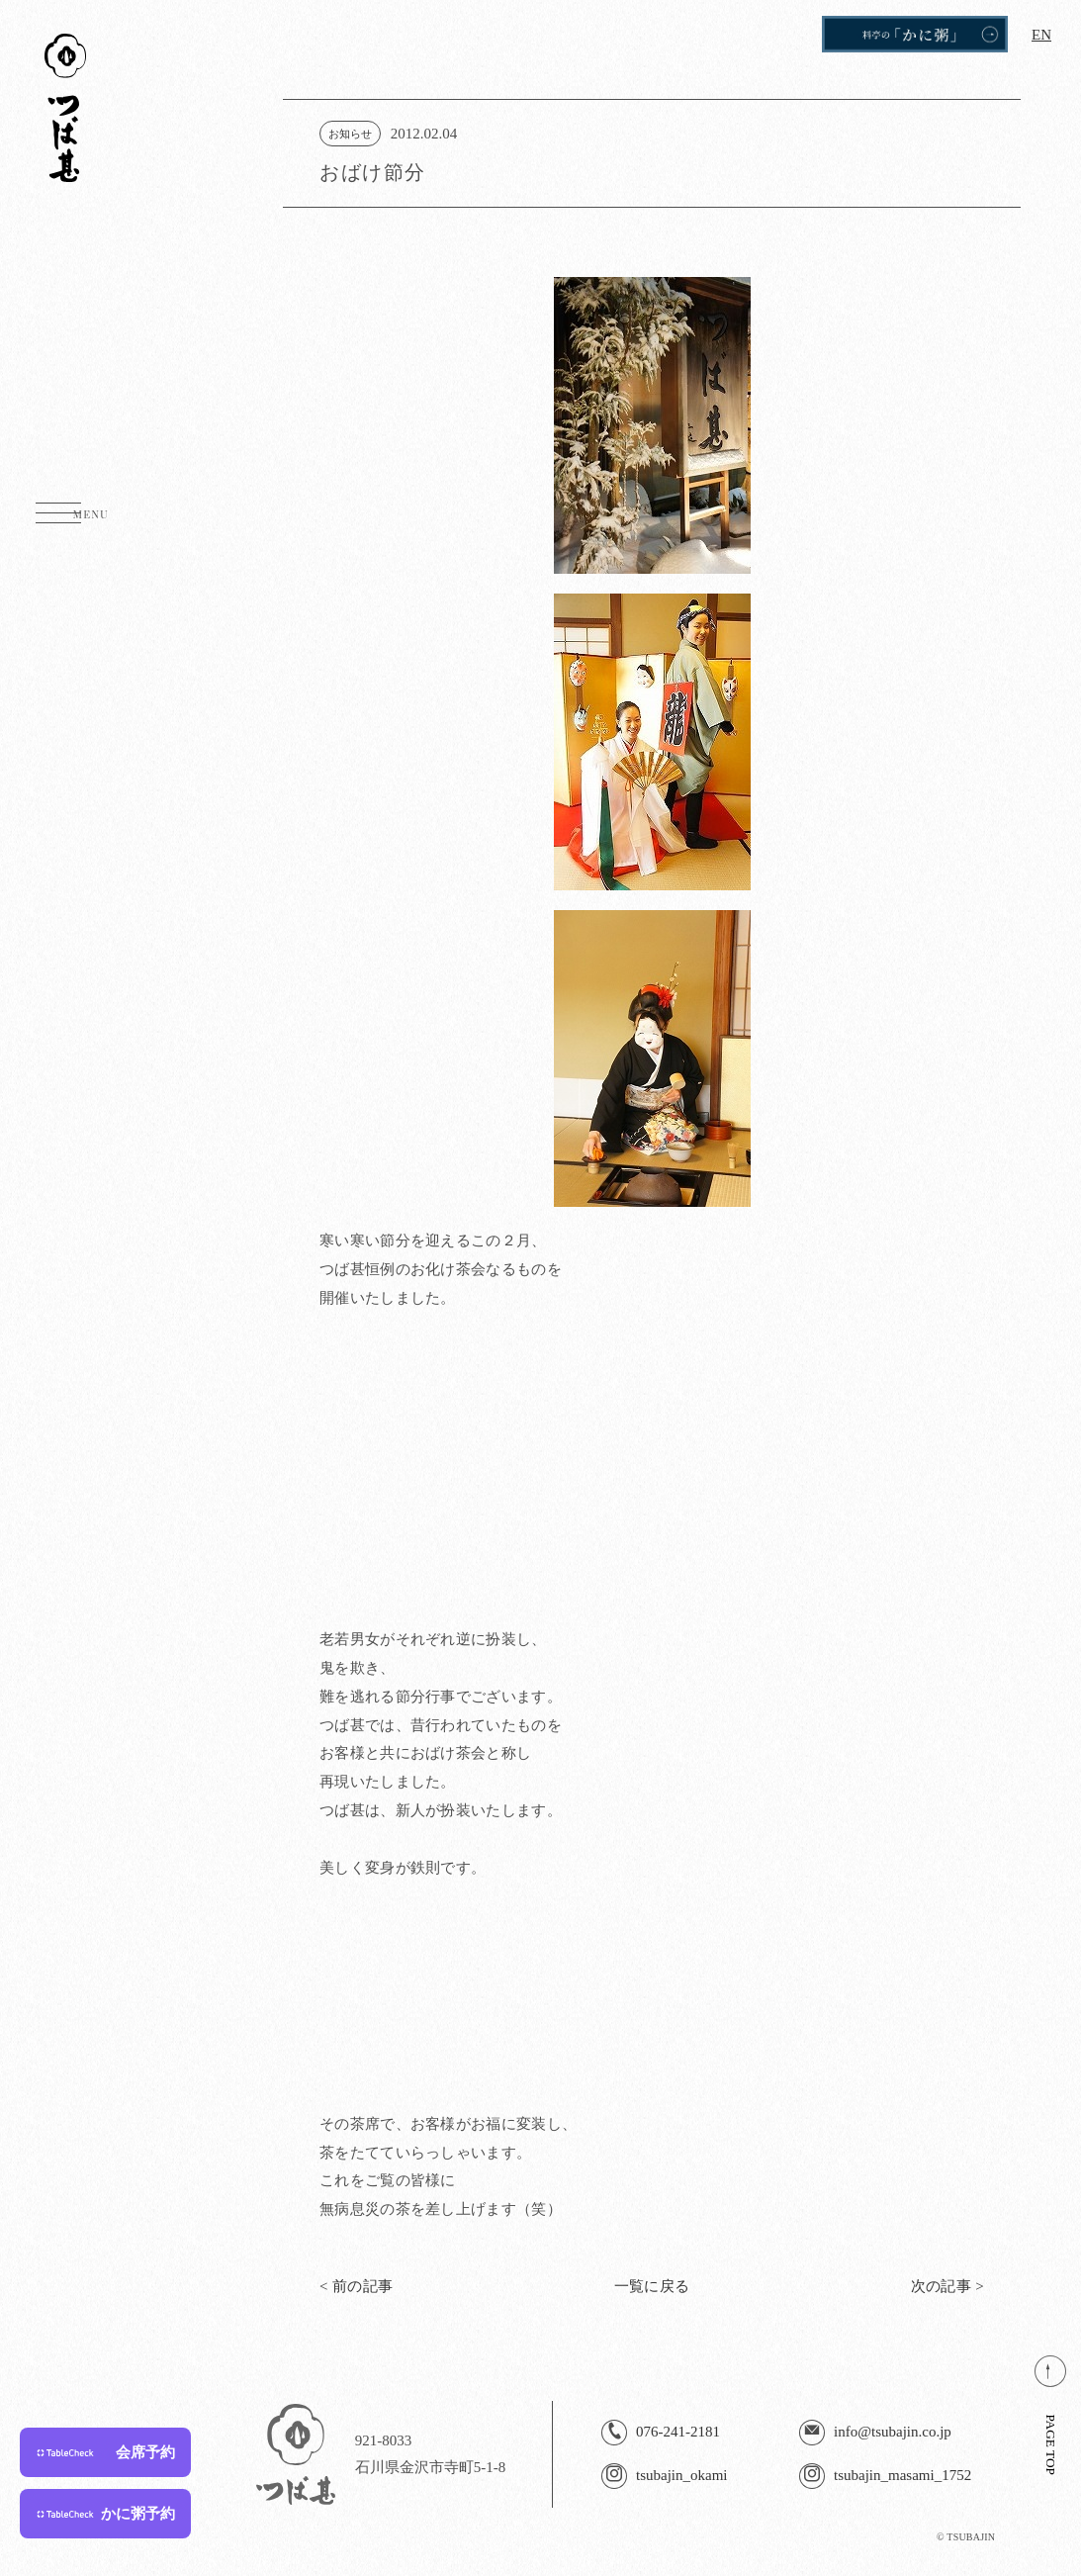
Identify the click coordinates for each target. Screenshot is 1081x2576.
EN (1041, 35)
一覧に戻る (652, 2287)
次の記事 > (947, 2287)
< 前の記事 (356, 2287)
